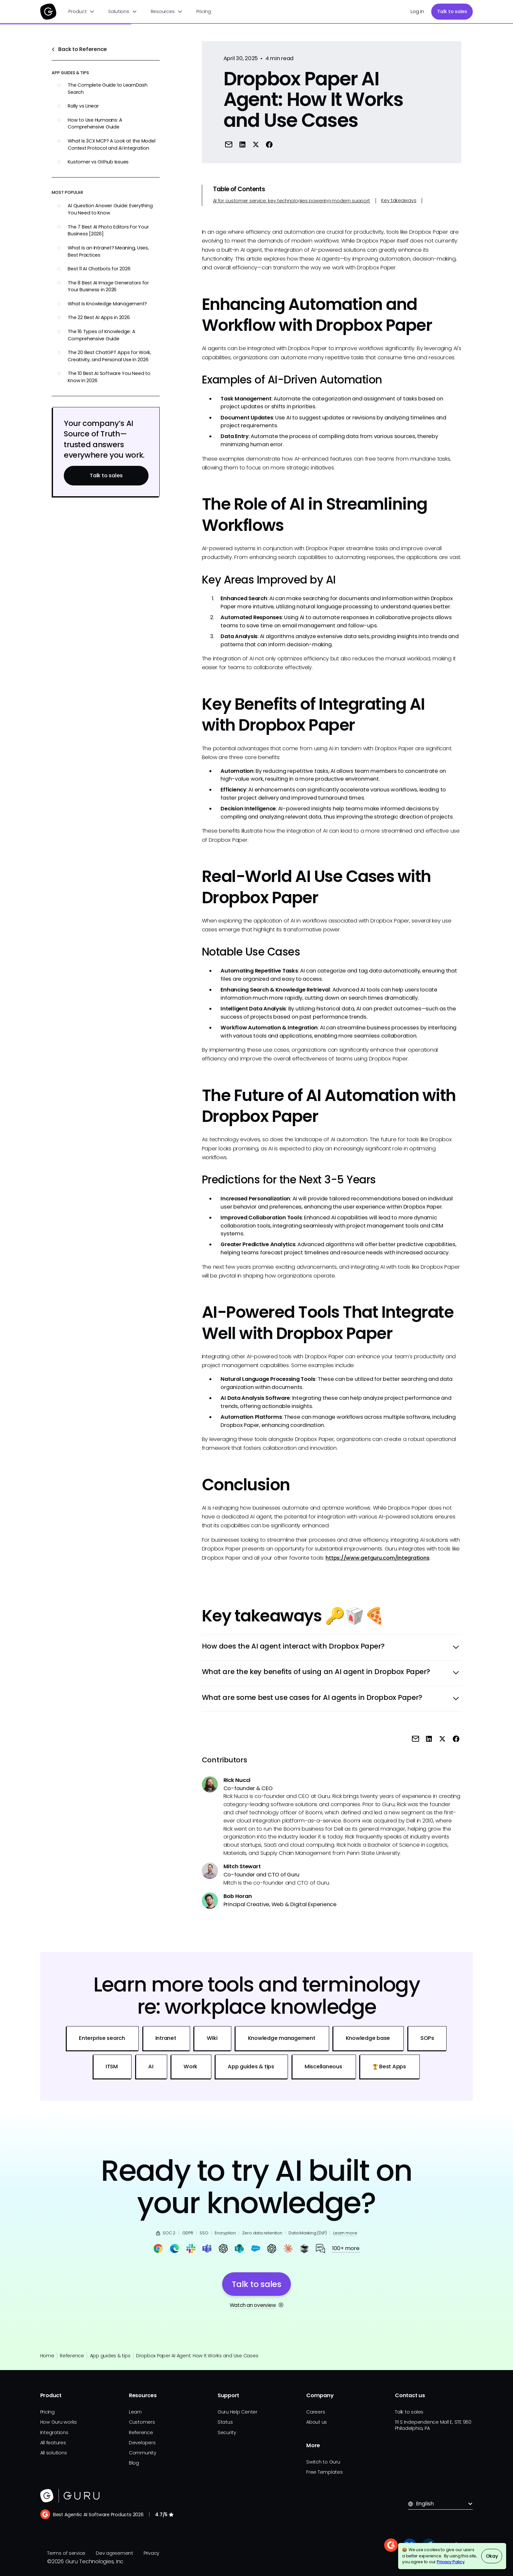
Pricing (203, 11)
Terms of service (66, 2553)
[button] (81, 11)
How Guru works (58, 2422)
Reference (72, 2355)
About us (316, 2422)
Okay (492, 2556)
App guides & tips (110, 2355)
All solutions (53, 2452)
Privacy (151, 2553)
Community (142, 2452)
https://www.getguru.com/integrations (377, 1558)
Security (227, 2432)
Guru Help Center (237, 2412)
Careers (315, 2412)
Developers (142, 2442)
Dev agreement (114, 2553)
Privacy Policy (451, 2562)
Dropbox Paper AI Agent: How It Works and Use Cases (197, 2355)
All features (53, 2442)
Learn (135, 2412)
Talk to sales (452, 11)
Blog (134, 2463)
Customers (142, 2422)
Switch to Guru (323, 2462)
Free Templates (324, 2472)
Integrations (54, 2432)
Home (47, 2355)
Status (225, 2422)
